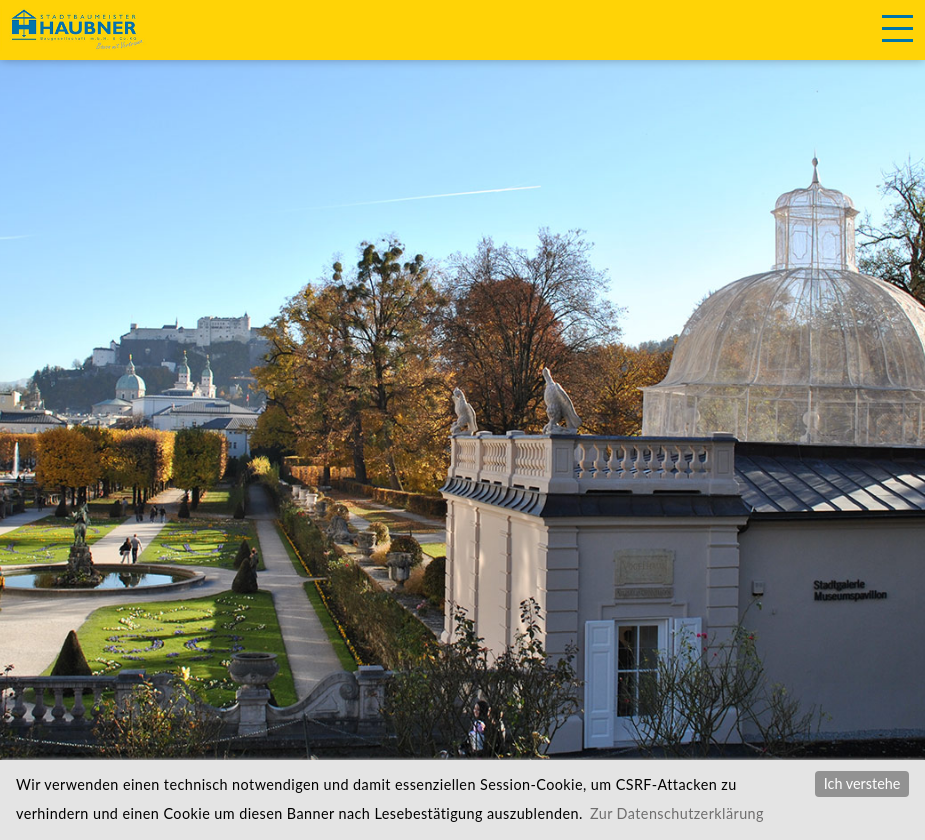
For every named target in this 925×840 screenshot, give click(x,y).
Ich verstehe (862, 783)
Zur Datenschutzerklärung (677, 813)
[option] (462, 400)
